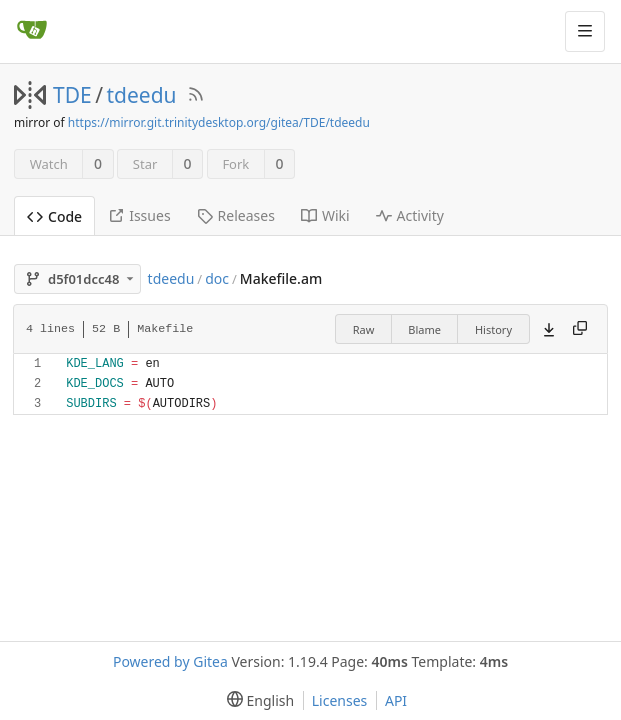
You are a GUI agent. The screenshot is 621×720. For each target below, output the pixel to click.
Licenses (340, 700)
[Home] (32, 31)
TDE (72, 95)
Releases (236, 215)
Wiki (325, 215)
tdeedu (142, 95)
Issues (139, 215)
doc (217, 278)
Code (54, 216)
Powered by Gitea (170, 661)
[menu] (256, 700)
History (493, 329)
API (396, 700)
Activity (410, 215)
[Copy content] (580, 329)
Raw (364, 329)
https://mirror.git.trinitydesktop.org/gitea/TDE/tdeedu (219, 122)
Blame (424, 329)
